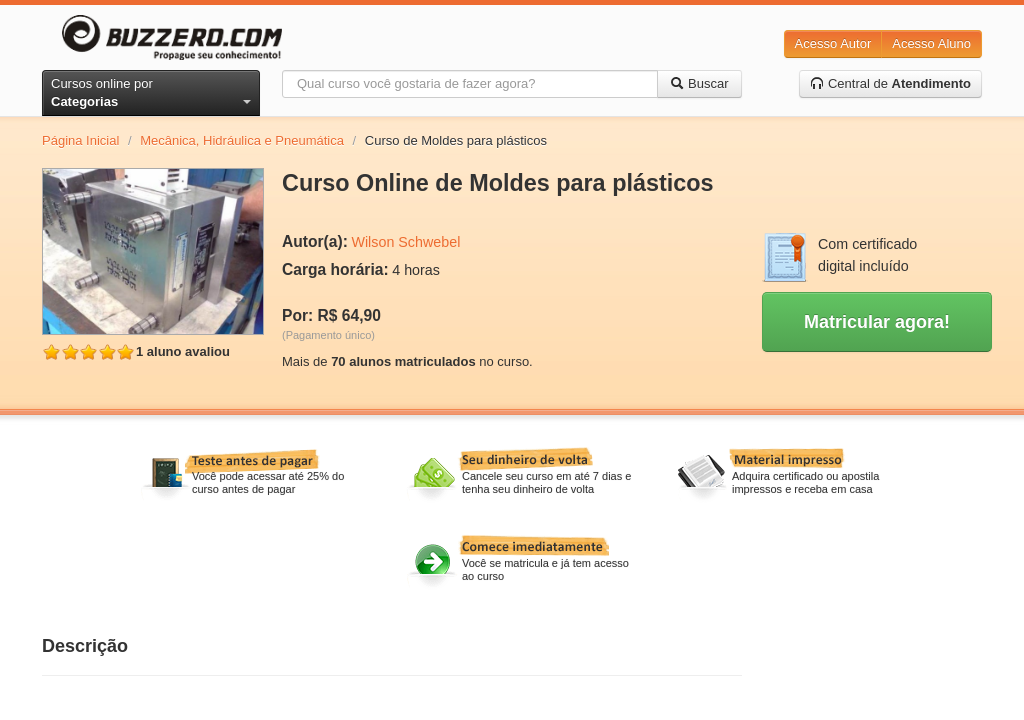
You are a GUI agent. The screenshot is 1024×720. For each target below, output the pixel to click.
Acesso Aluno (931, 43)
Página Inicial (80, 140)
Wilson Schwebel (405, 242)
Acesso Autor (833, 43)
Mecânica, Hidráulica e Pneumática (242, 140)
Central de (890, 83)
